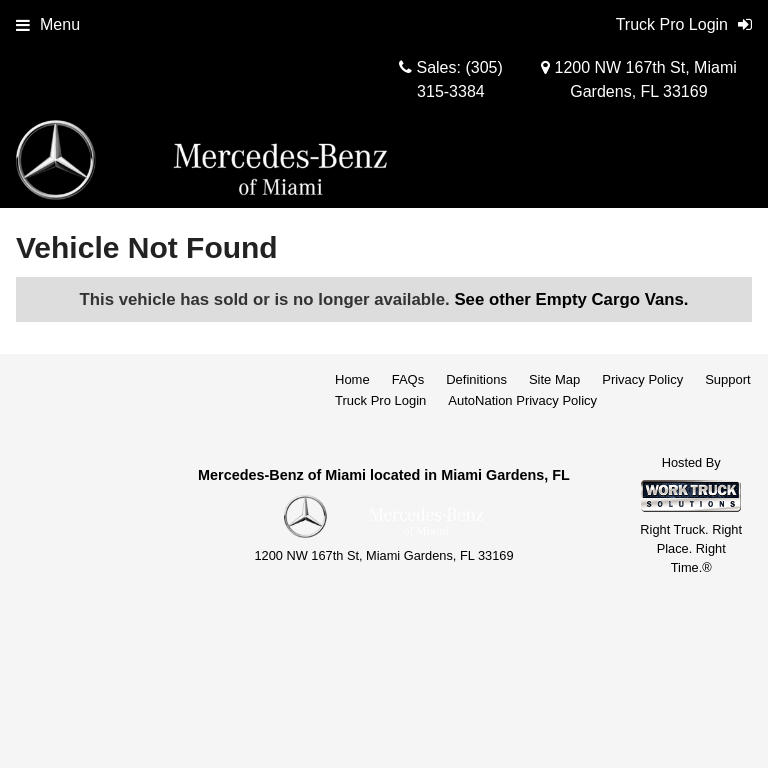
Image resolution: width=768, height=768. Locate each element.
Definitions (476, 379)
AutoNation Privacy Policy (522, 400)
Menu (48, 24)
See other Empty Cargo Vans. (571, 299)
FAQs (408, 379)
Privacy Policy (642, 379)
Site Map (554, 379)
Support (728, 379)
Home (352, 379)
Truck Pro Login (380, 400)
